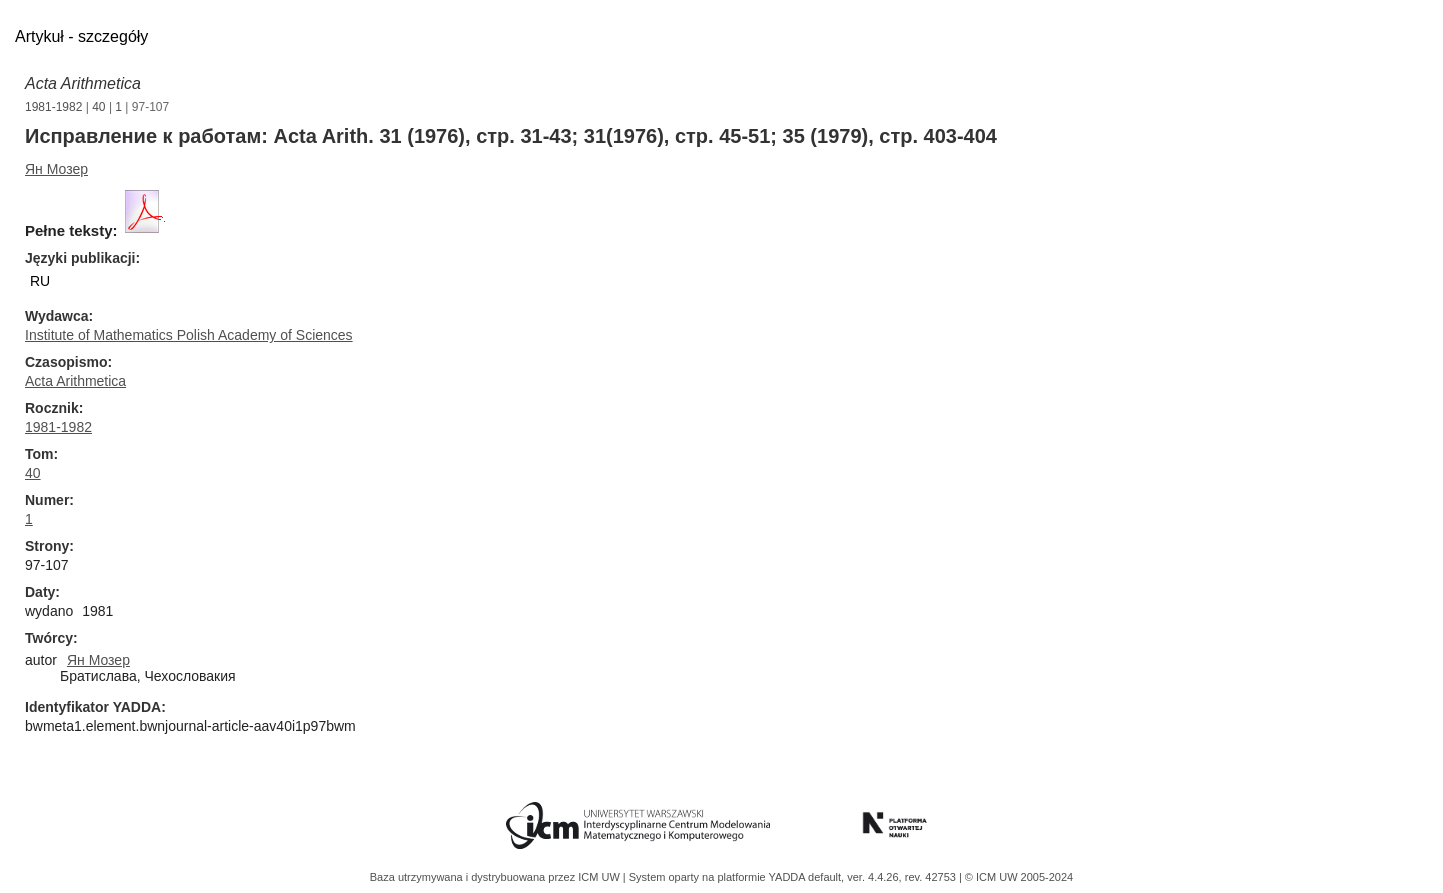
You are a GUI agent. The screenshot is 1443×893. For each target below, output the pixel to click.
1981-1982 (53, 107)
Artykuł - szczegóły (81, 36)
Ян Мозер (56, 169)
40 (98, 107)
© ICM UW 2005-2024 (1019, 877)
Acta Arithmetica (83, 83)
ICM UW (600, 877)
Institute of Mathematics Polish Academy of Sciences (189, 335)
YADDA (789, 877)
